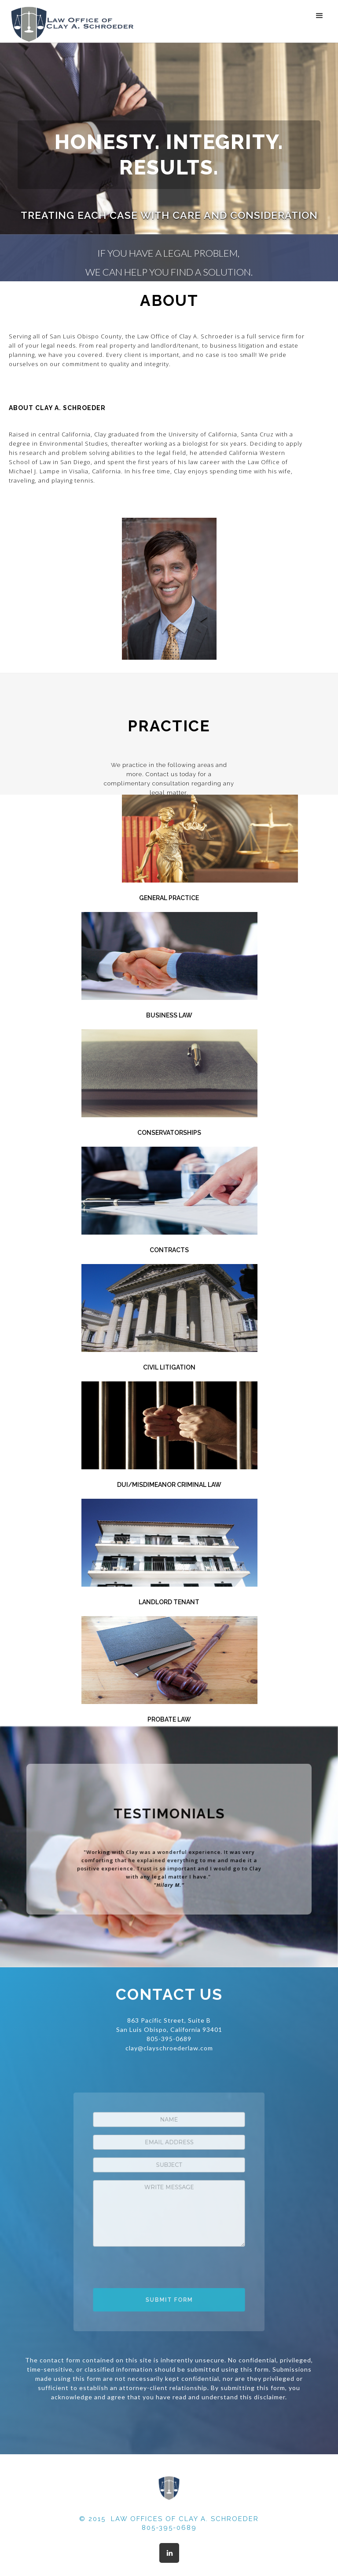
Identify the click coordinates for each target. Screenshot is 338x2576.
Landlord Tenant (169, 1602)
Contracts (169, 1249)
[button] (319, 15)
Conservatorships (169, 1132)
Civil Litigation (169, 1367)
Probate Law (169, 1719)
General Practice (169, 897)
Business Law (169, 1015)
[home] (72, 23)
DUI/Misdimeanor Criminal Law (169, 1484)
